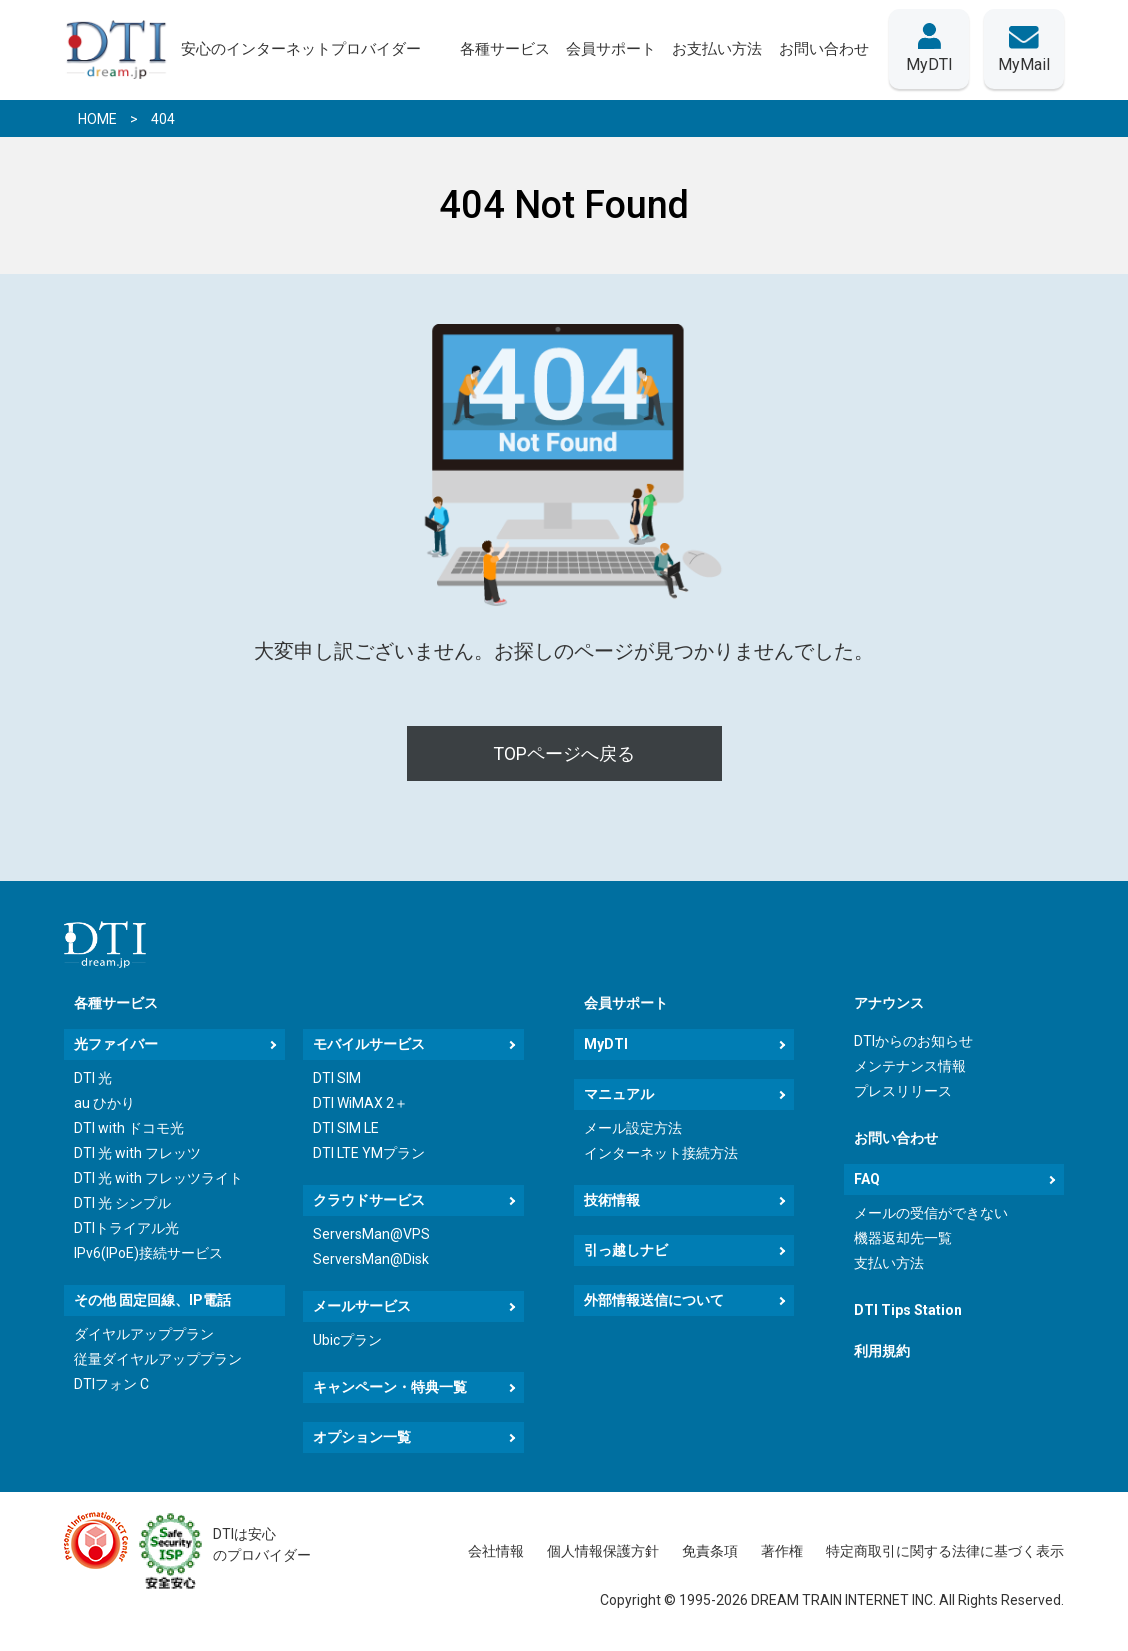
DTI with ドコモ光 (129, 1128)
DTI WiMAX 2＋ (360, 1103)
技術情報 (612, 1200)
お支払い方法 (717, 49)
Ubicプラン (347, 1340)
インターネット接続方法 (661, 1153)
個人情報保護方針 (603, 1551)
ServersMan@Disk (371, 1259)
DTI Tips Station (908, 1310)
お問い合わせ (896, 1138)
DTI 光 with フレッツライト (158, 1178)
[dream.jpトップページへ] (105, 944)
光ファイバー (116, 1044)
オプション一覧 (362, 1437)
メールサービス (362, 1306)
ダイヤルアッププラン (144, 1334)
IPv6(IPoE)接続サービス (148, 1253)
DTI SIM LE (346, 1128)
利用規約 (882, 1351)
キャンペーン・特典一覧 (390, 1387)
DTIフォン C (111, 1384)
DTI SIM (337, 1078)
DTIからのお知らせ (913, 1041)
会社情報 (496, 1551)
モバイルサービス (369, 1044)
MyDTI (606, 1044)
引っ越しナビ (626, 1250)
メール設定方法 (633, 1128)
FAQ (867, 1179)
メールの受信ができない (931, 1213)
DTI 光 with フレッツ (137, 1153)
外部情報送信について (654, 1300)
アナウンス (889, 1003)
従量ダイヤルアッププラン (158, 1359)
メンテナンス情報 (910, 1066)
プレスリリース (903, 1091)
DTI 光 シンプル (122, 1203)
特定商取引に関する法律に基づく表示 (945, 1551)
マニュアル (619, 1094)
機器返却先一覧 (903, 1238)
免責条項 (710, 1551)
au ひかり (104, 1103)
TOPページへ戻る (564, 753)
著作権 (782, 1551)
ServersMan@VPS (371, 1234)
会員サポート (626, 1003)
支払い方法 (889, 1263)
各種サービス (116, 1003)
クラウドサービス (369, 1200)
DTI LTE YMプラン (369, 1153)
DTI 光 (93, 1078)
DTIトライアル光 (126, 1228)
